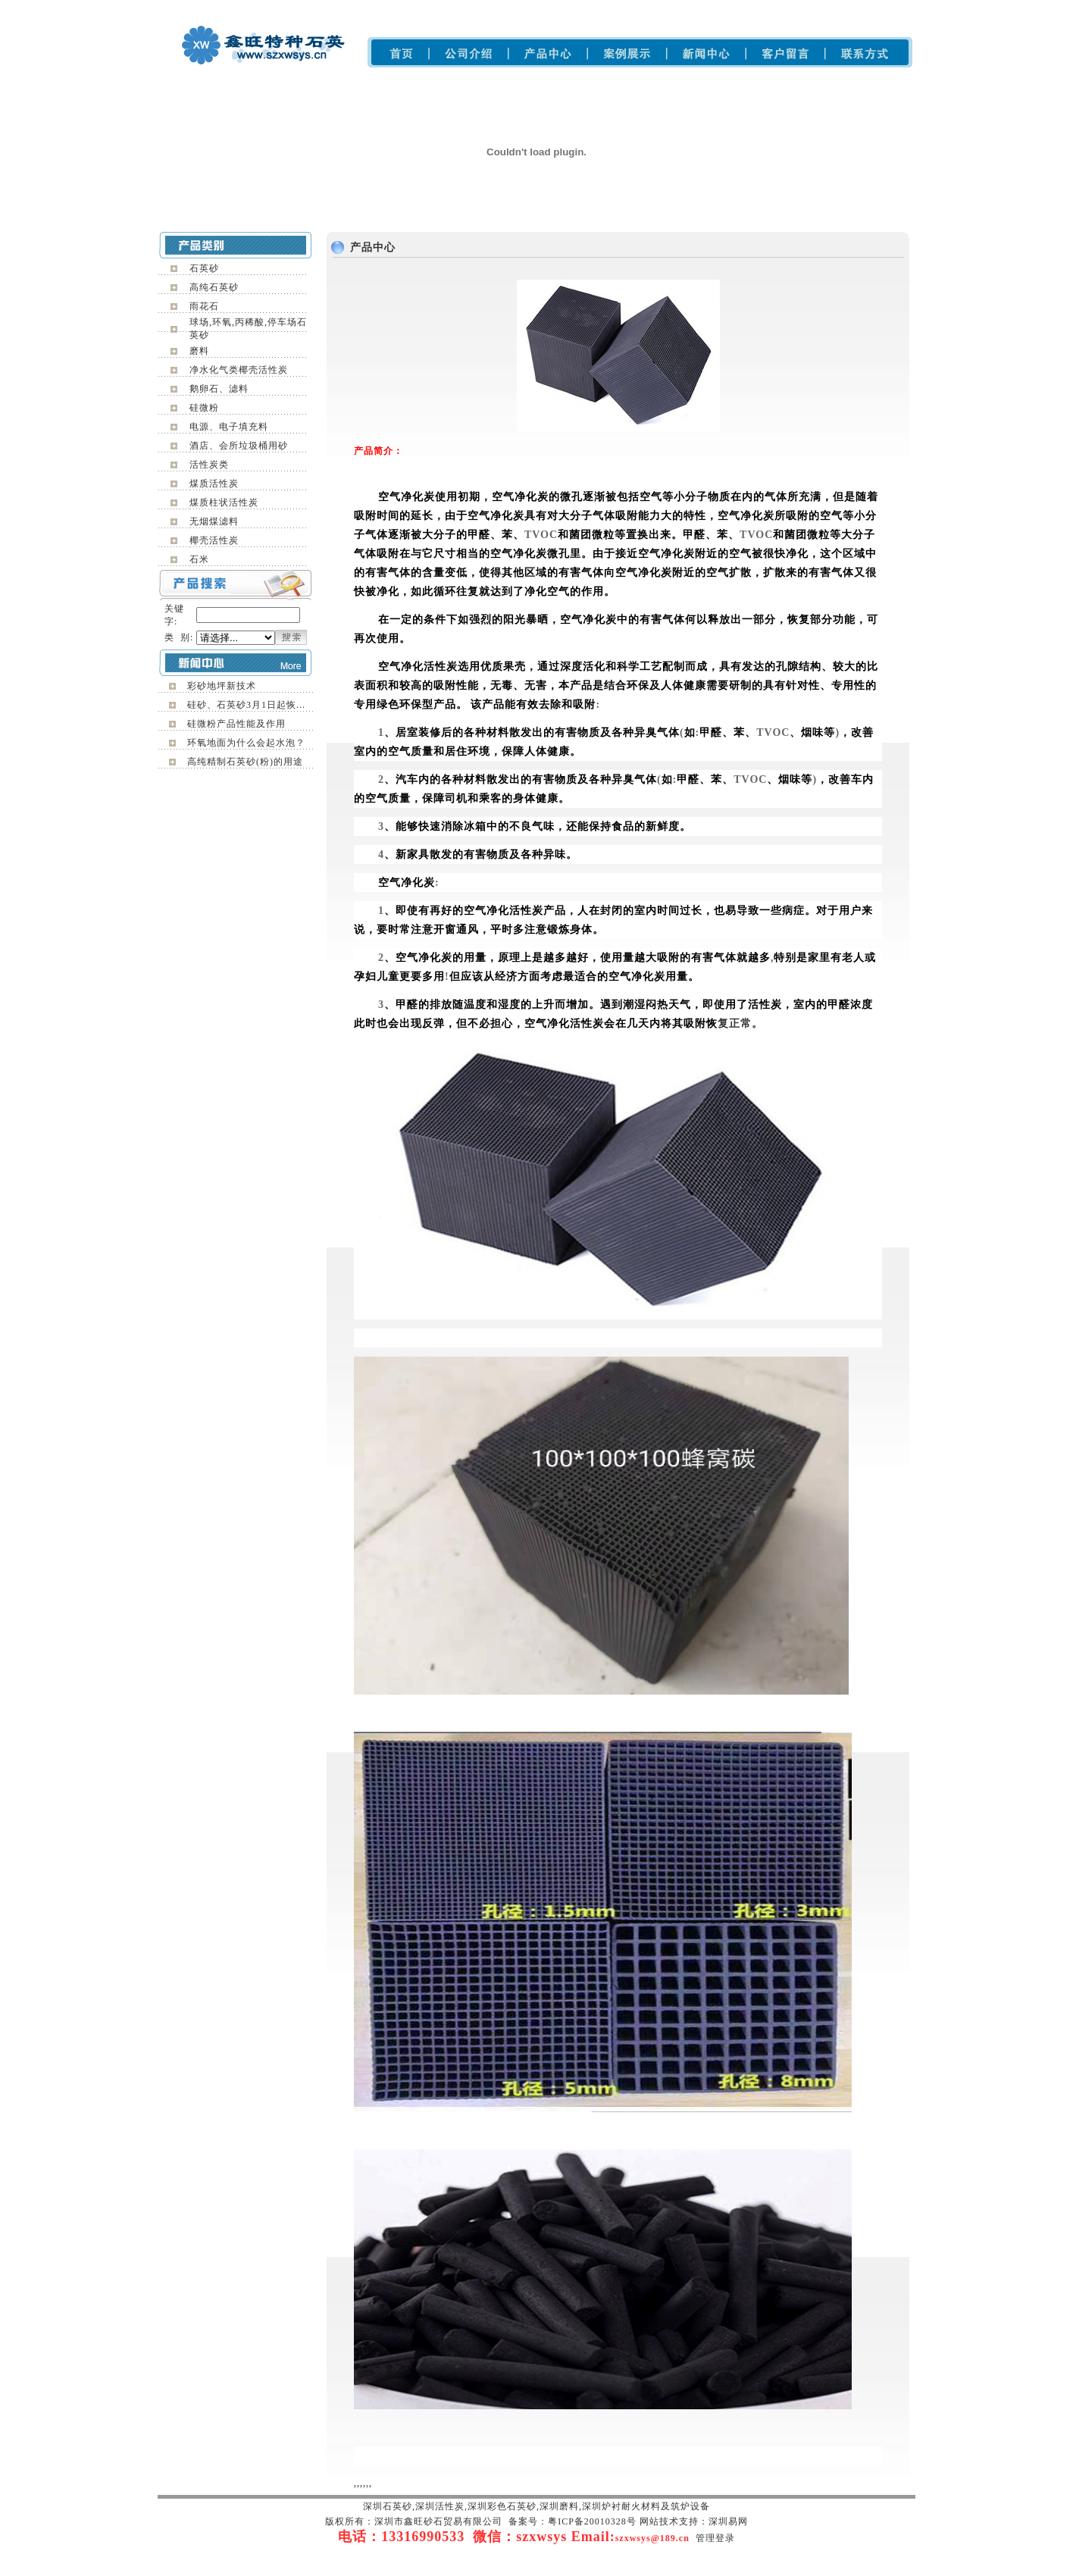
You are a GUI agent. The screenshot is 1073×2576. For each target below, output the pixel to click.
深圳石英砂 (369, 7)
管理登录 (715, 2538)
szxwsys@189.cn (652, 2538)
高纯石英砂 (214, 287)
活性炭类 (209, 464)
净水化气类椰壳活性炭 (238, 370)
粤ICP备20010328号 (592, 2521)
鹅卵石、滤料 (219, 388)
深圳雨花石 (418, 7)
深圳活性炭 (704, 7)
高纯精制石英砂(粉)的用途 (245, 761)
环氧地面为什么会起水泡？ (246, 742)
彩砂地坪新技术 (221, 686)
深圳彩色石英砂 (477, 7)
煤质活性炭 (214, 483)
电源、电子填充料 (228, 426)
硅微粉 (204, 407)
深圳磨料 (532, 7)
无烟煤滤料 (214, 521)
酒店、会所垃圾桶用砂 (238, 445)
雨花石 (204, 306)
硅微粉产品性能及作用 (236, 723)
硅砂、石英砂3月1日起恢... (246, 705)
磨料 (199, 351)
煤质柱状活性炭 (223, 502)
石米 (199, 559)
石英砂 (204, 268)
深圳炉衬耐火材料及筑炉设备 (616, 7)
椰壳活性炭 (214, 540)
